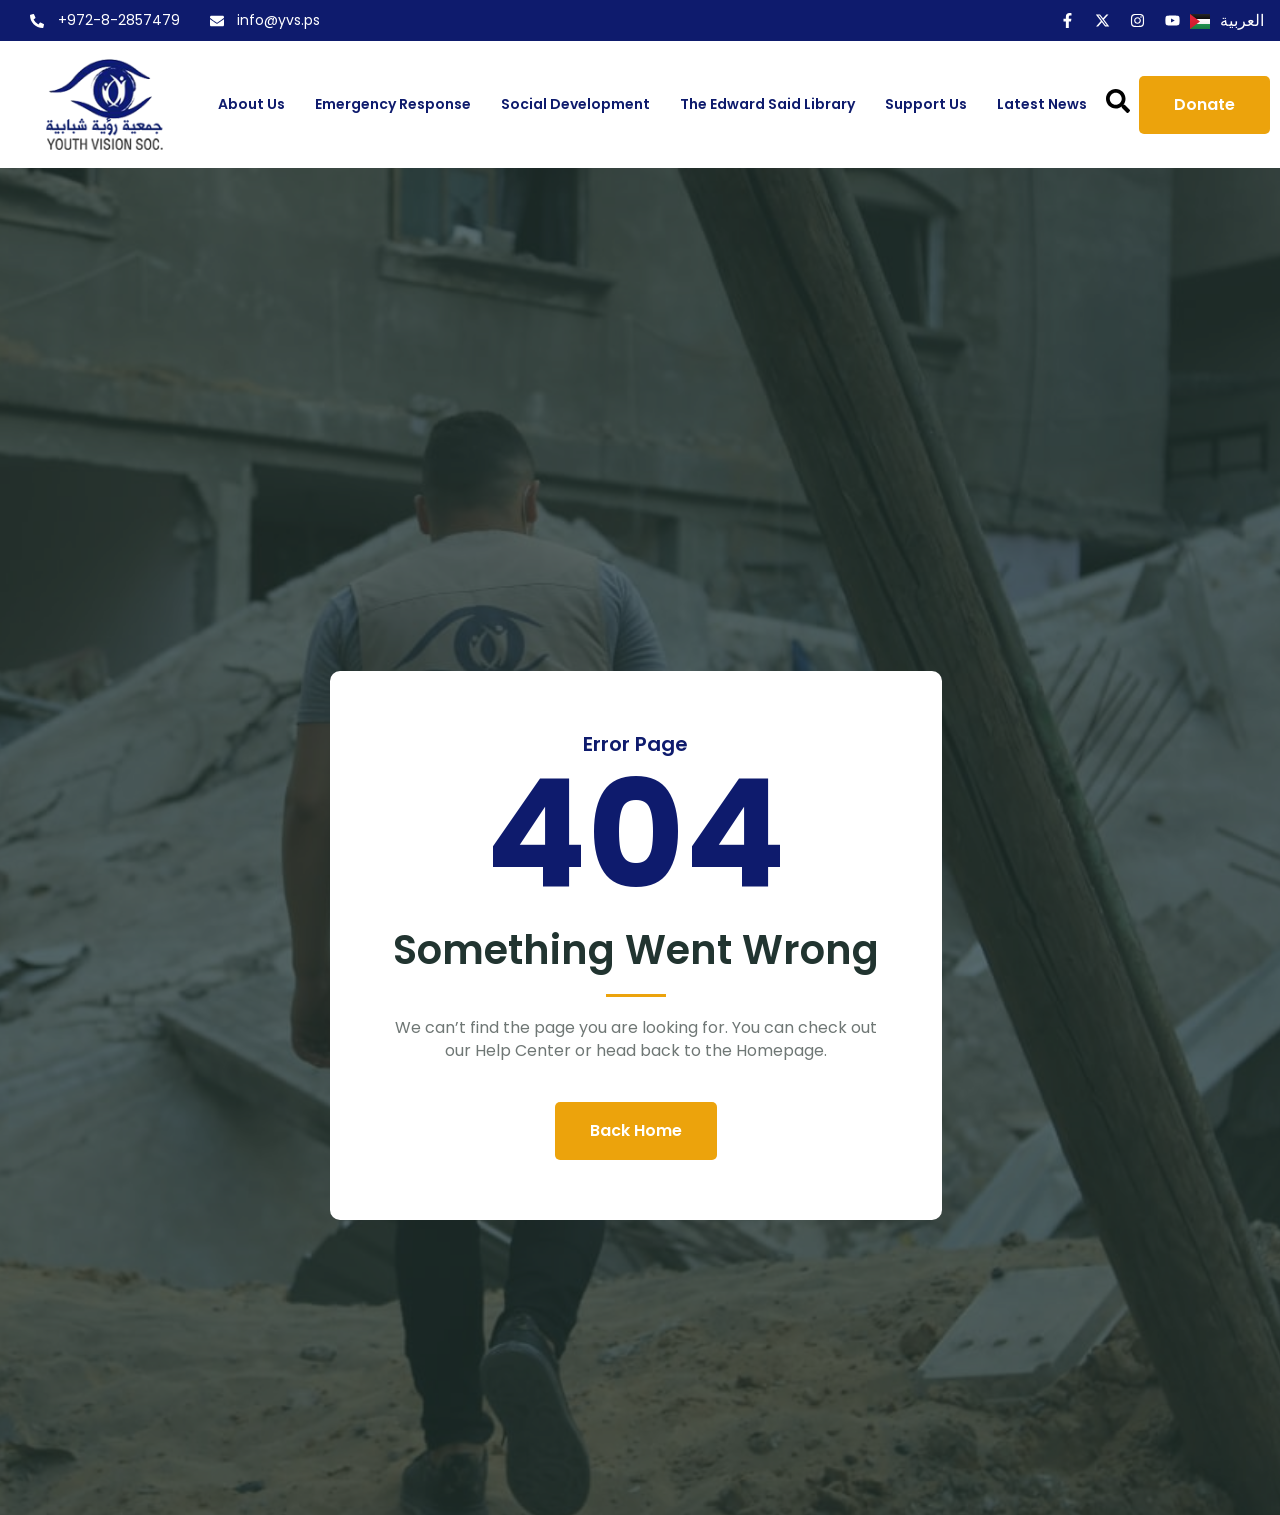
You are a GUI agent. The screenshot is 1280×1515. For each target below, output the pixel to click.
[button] (1118, 101)
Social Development (575, 104)
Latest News (1042, 104)
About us (251, 104)
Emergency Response (393, 104)
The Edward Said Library (767, 104)
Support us (926, 104)
